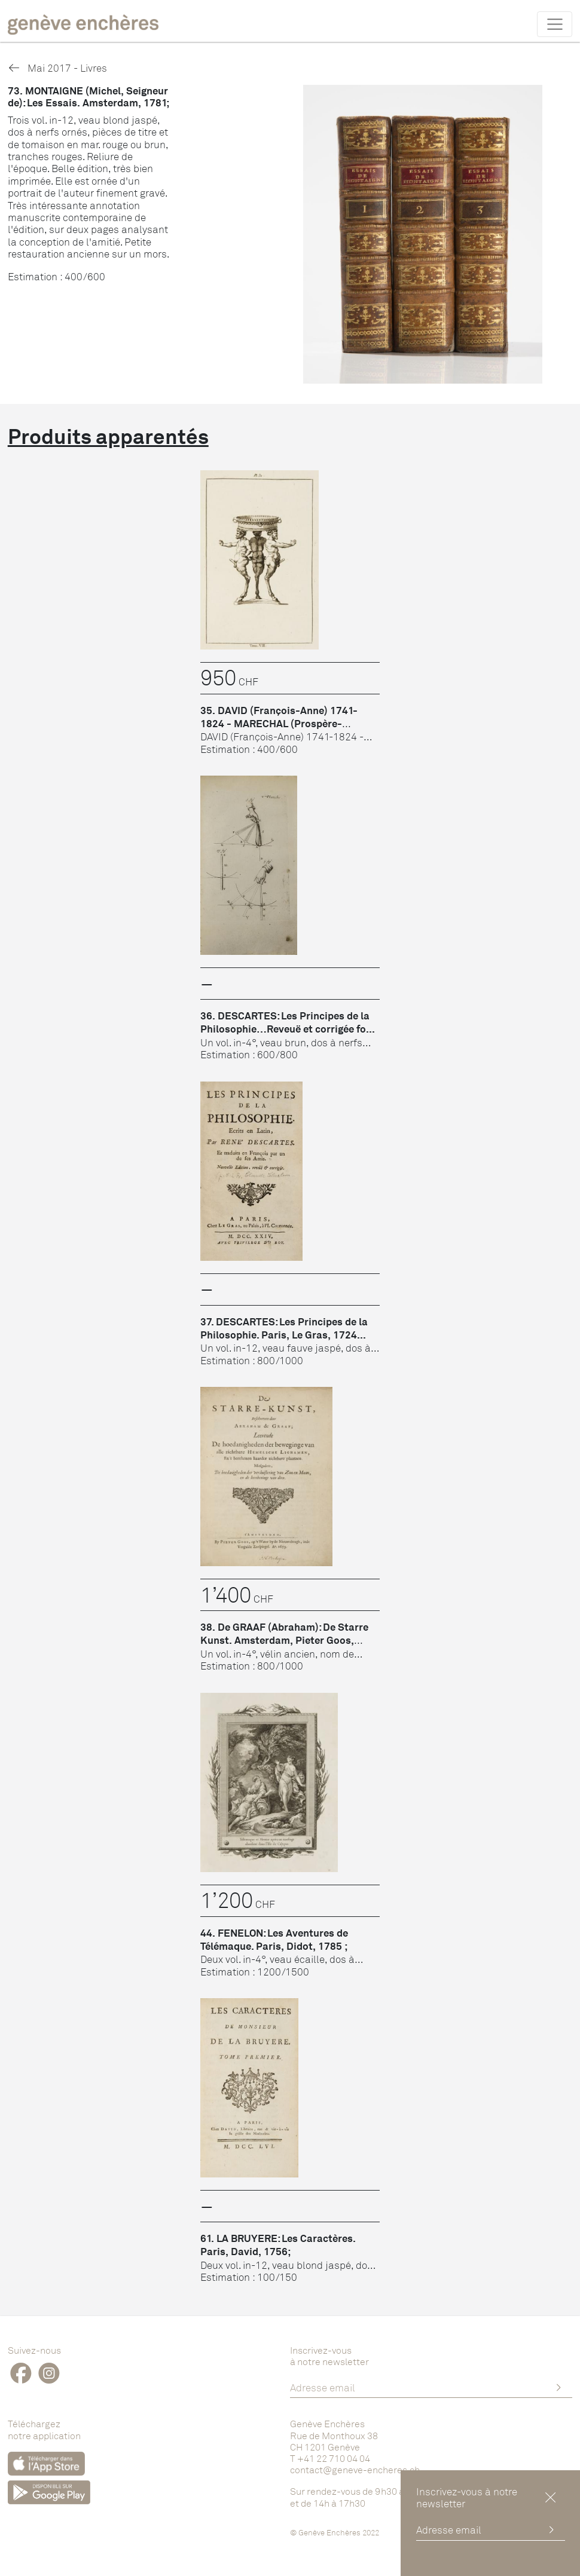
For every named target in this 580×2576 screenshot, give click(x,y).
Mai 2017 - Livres (57, 68)
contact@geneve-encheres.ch (355, 2470)
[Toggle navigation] (554, 23)
